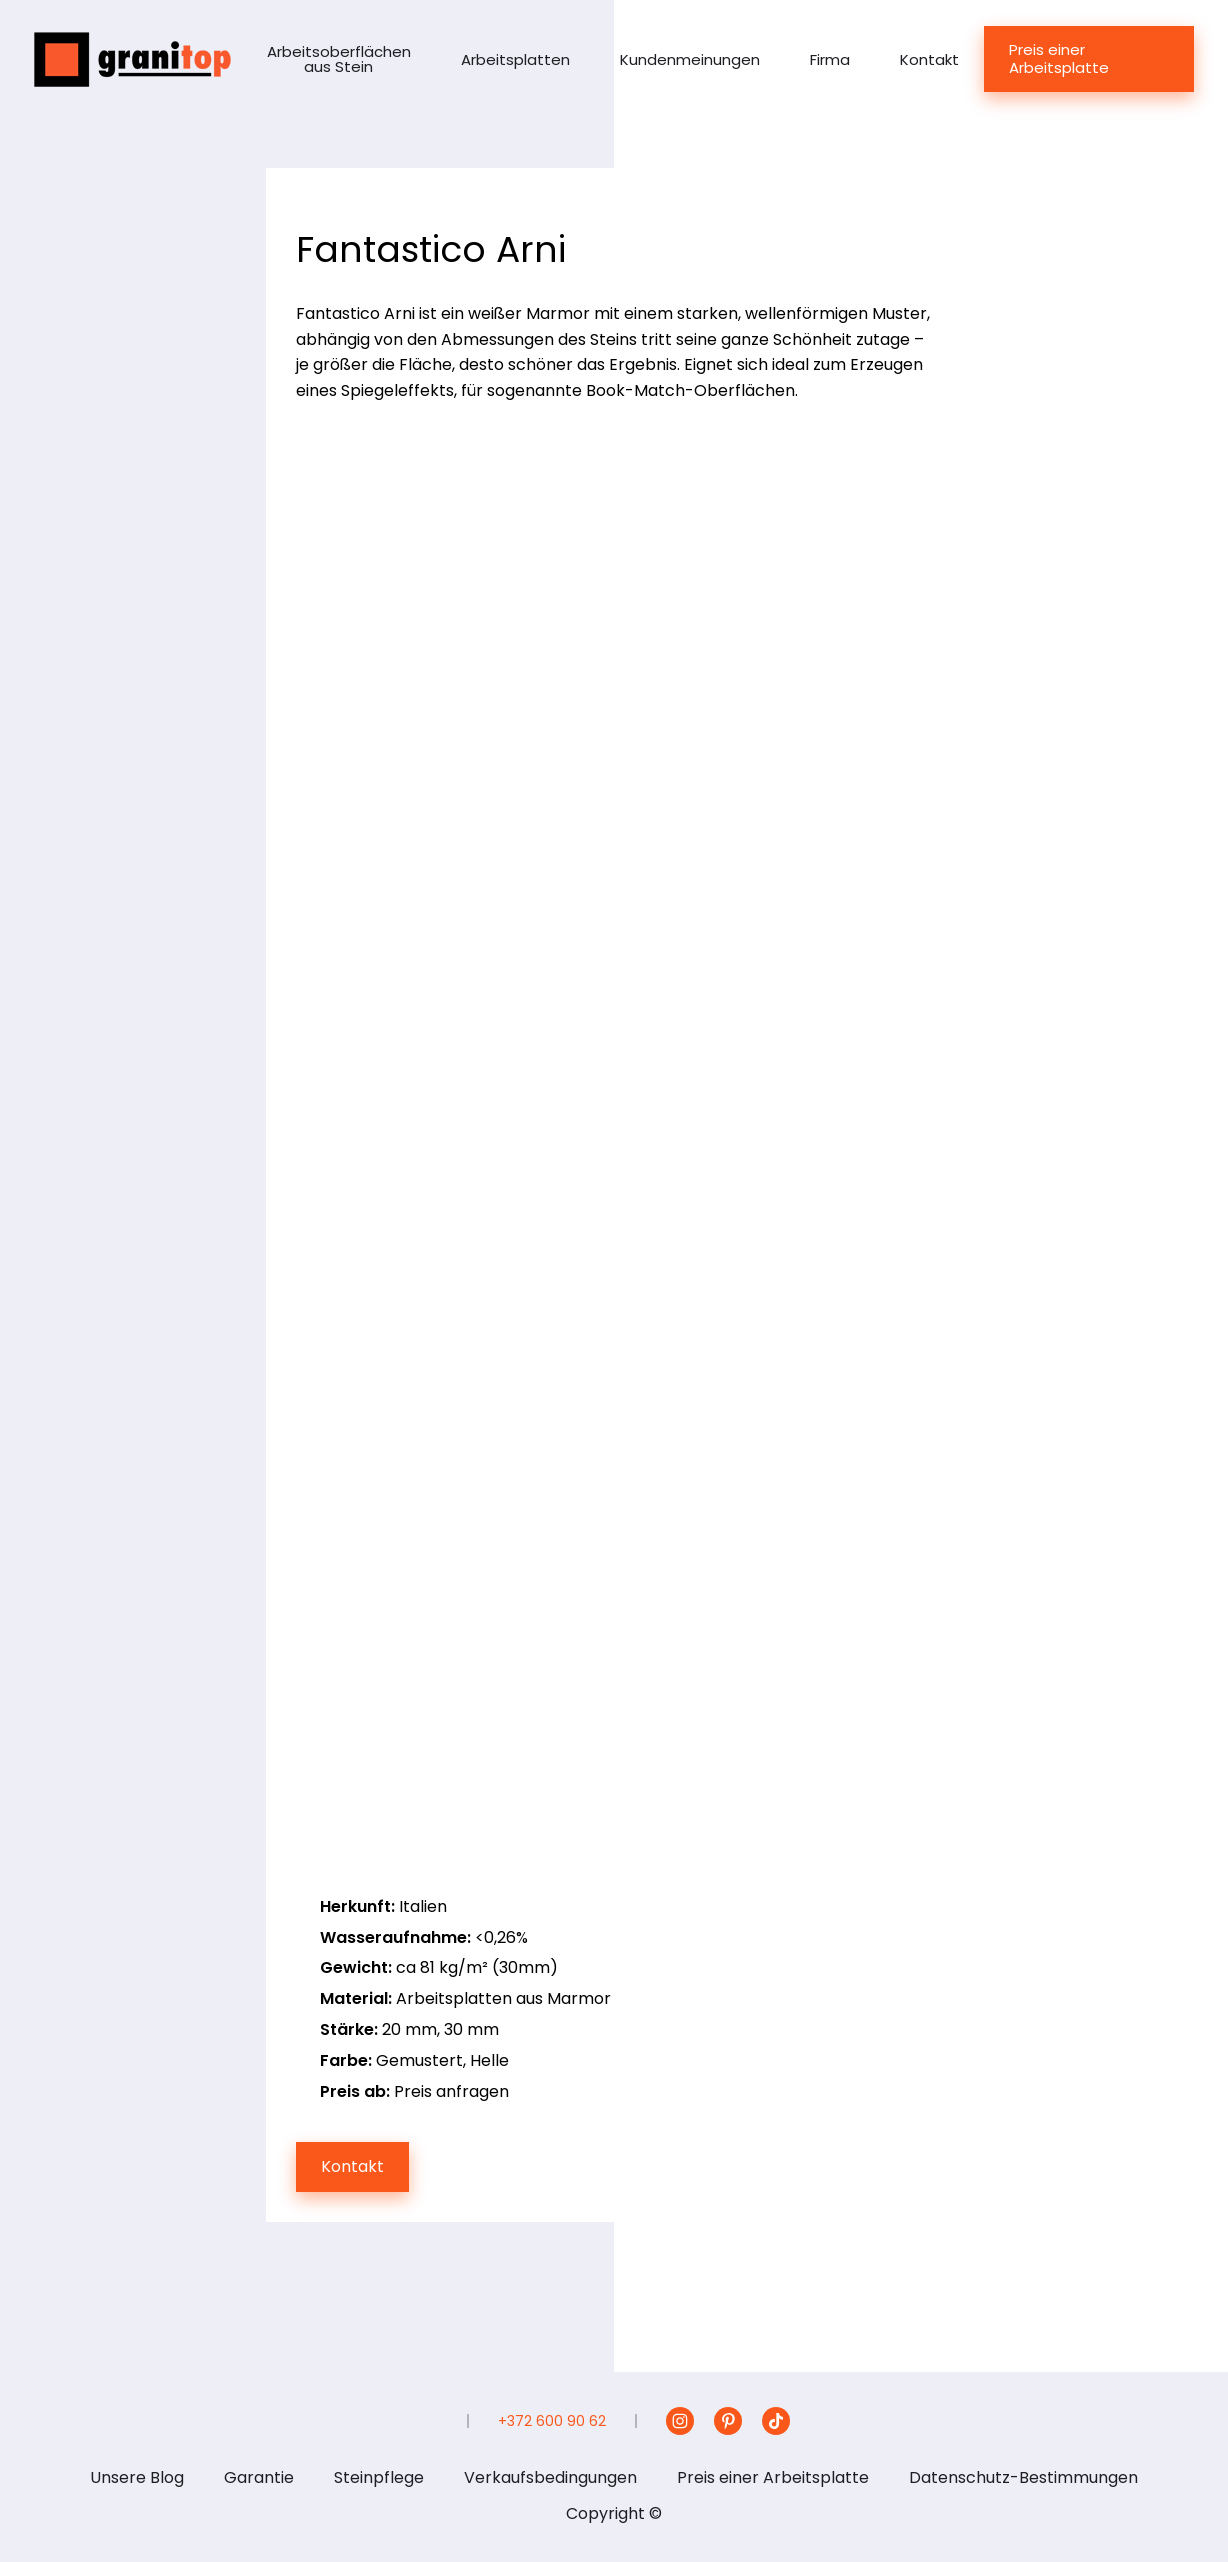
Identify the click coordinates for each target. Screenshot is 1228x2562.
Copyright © (614, 2513)
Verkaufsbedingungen (550, 2477)
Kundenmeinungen (690, 59)
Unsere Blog (137, 2477)
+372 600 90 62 (552, 2421)
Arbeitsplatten (515, 59)
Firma (830, 59)
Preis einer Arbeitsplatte (1059, 58)
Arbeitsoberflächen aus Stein (339, 59)
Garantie (259, 2477)
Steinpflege (379, 2477)
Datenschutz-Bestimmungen (1023, 2477)
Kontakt (929, 59)
